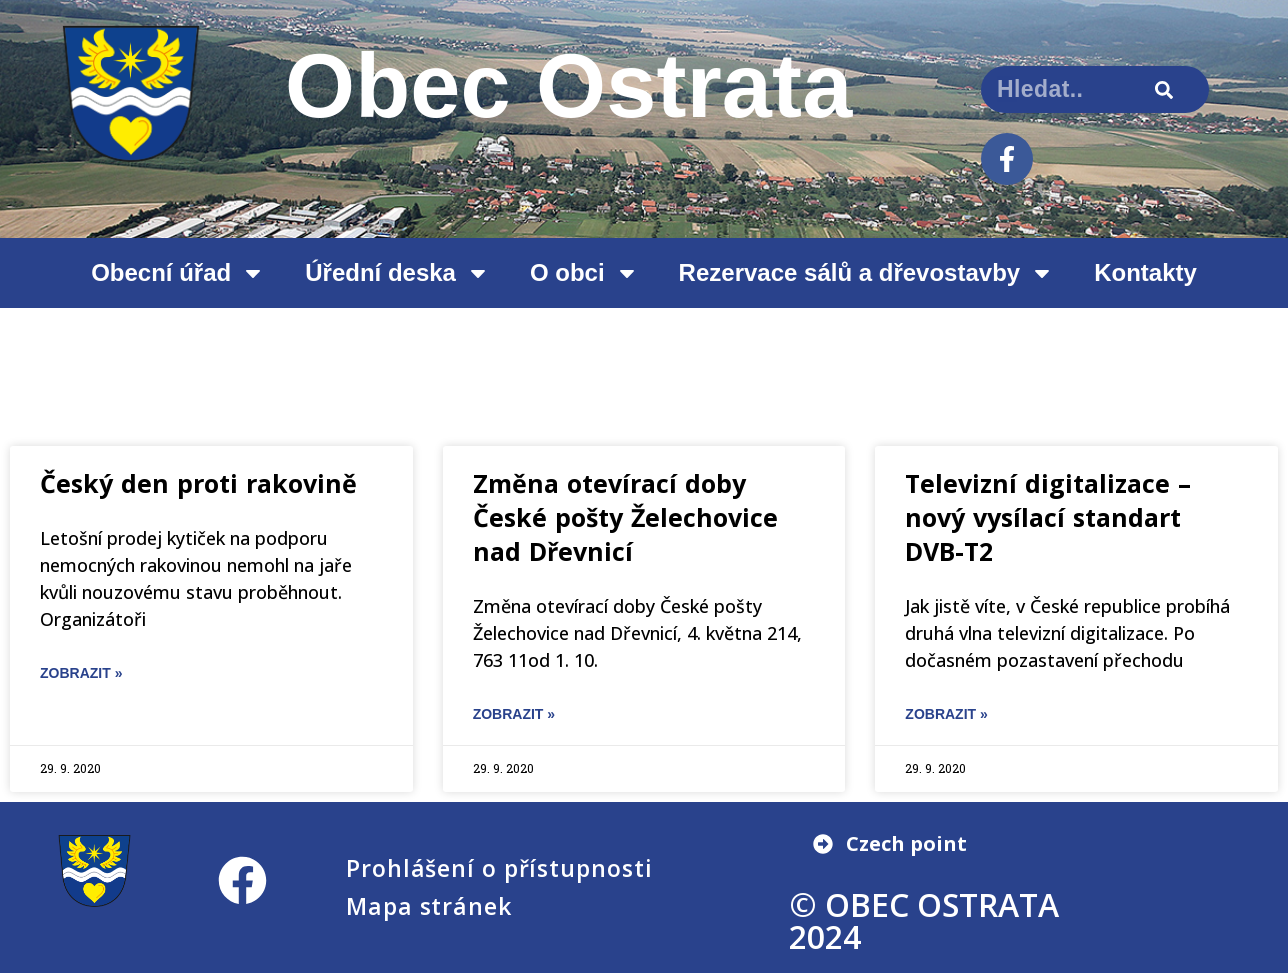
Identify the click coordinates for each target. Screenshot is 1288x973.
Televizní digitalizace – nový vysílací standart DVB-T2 (1048, 517)
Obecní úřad (178, 273)
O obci (584, 273)
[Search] (1164, 89)
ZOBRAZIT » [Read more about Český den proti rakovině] (81, 673)
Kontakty (1145, 272)
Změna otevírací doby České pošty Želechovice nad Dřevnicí (625, 517)
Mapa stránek (429, 906)
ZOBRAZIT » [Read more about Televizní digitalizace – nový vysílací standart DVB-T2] (946, 714)
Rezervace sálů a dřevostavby (867, 273)
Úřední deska (397, 273)
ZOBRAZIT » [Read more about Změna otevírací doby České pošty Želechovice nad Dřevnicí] (514, 714)
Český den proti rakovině (198, 483)
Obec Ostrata (569, 86)
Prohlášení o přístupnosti (499, 868)
